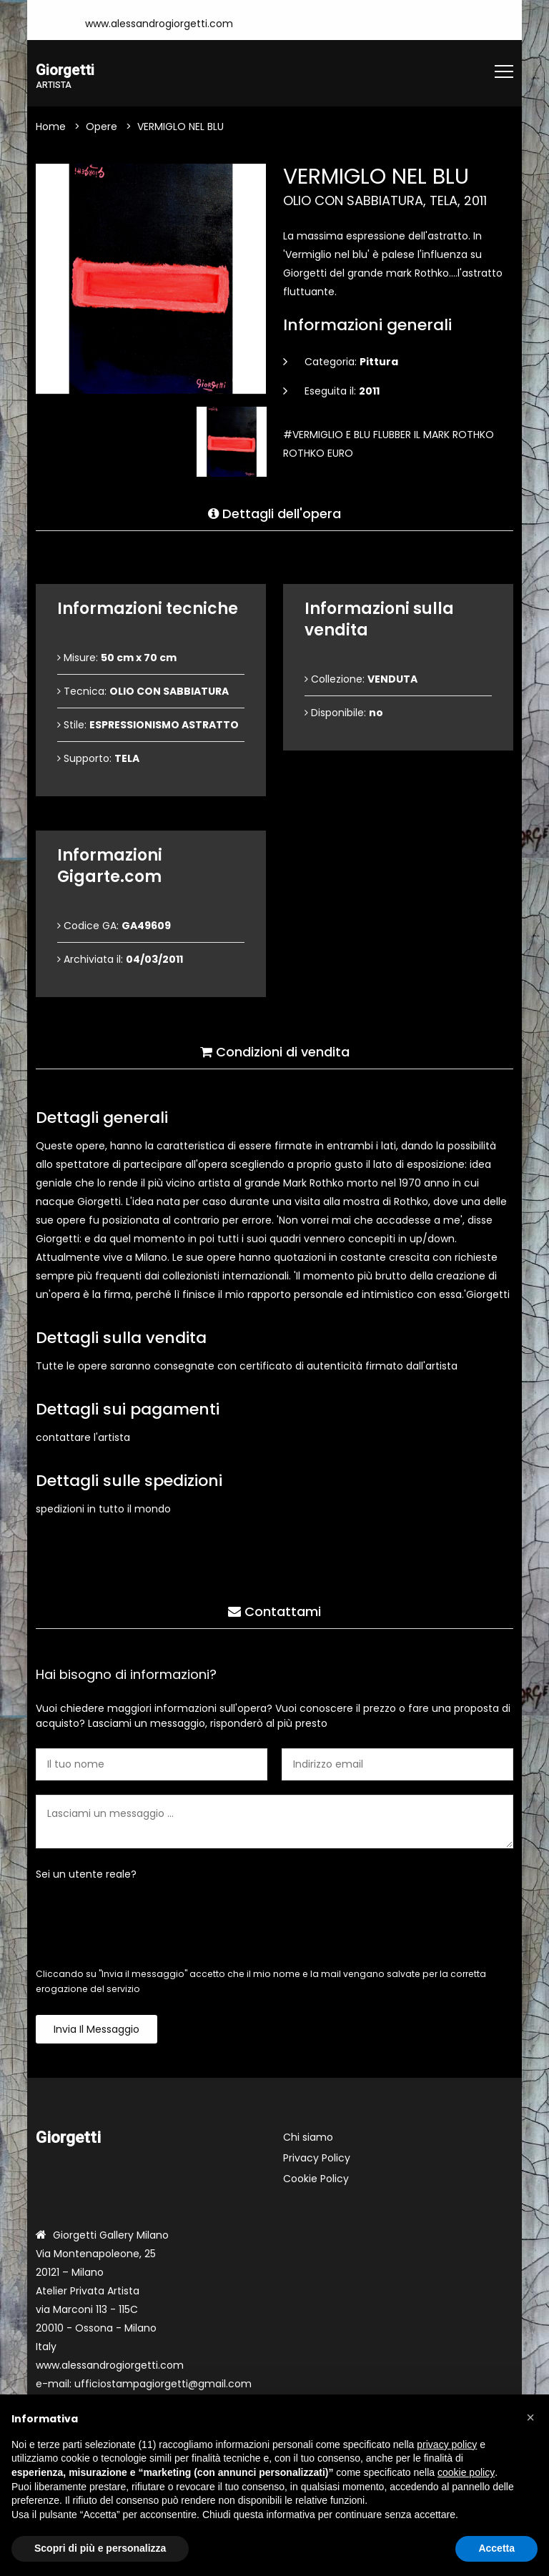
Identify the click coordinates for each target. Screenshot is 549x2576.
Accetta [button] (496, 2548)
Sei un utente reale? (86, 1876)
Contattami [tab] (274, 1606)
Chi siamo (308, 2139)
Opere (101, 128)
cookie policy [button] (466, 2472)
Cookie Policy (316, 2181)
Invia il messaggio (96, 2031)
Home (51, 128)
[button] (530, 2417)
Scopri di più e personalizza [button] (100, 2548)
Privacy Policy (316, 2160)
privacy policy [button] (447, 2444)
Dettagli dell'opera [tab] (274, 508)
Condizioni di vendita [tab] (275, 1047)
